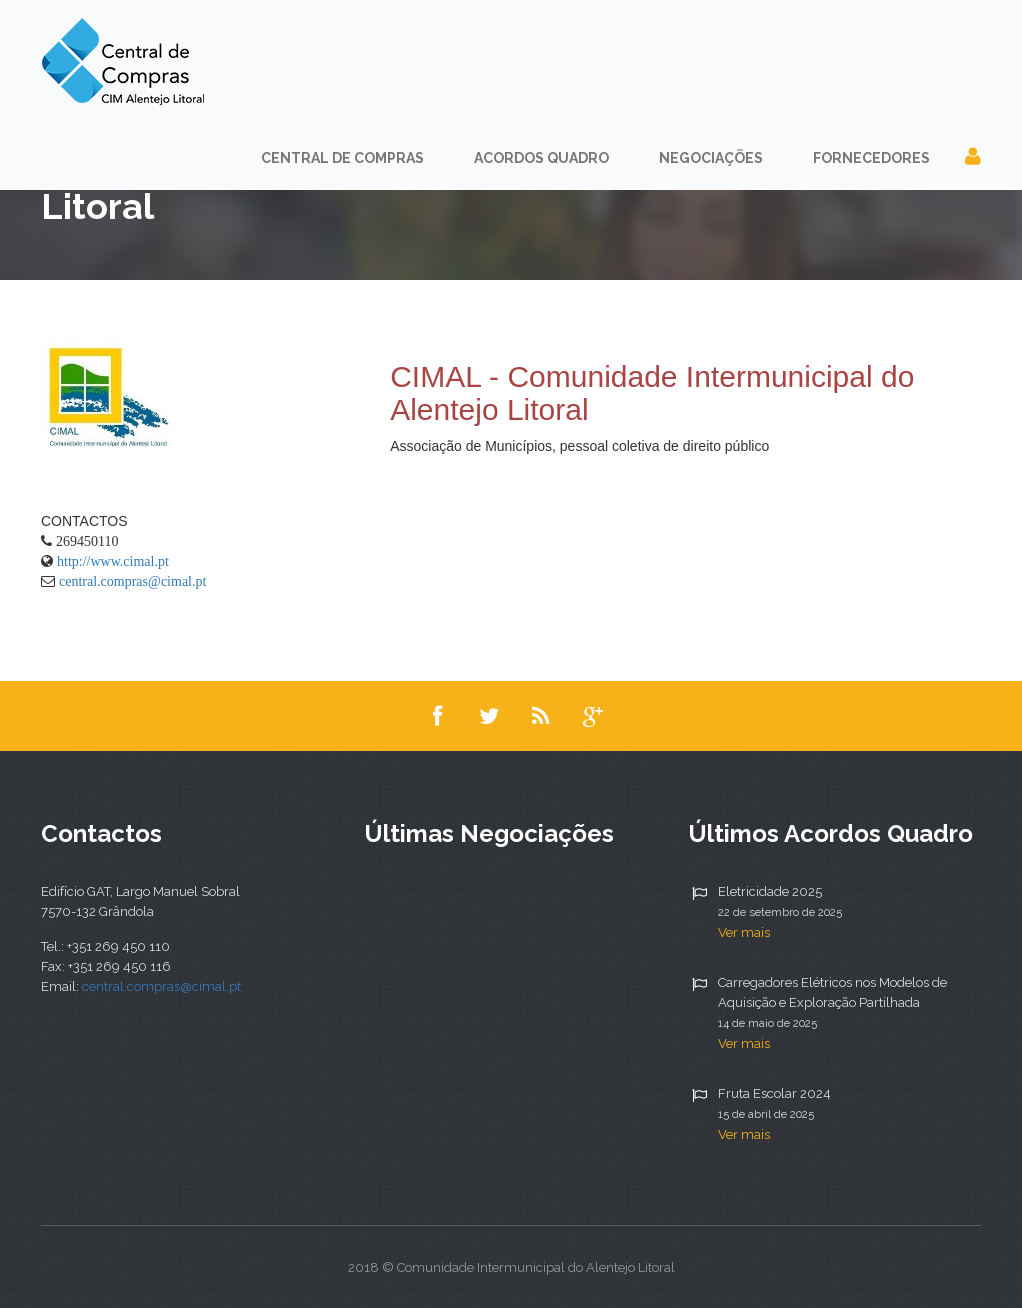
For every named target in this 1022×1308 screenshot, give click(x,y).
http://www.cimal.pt (113, 561)
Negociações (711, 158)
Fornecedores (871, 158)
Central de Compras (342, 158)
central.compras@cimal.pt (132, 581)
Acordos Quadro (541, 158)
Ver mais (744, 932)
